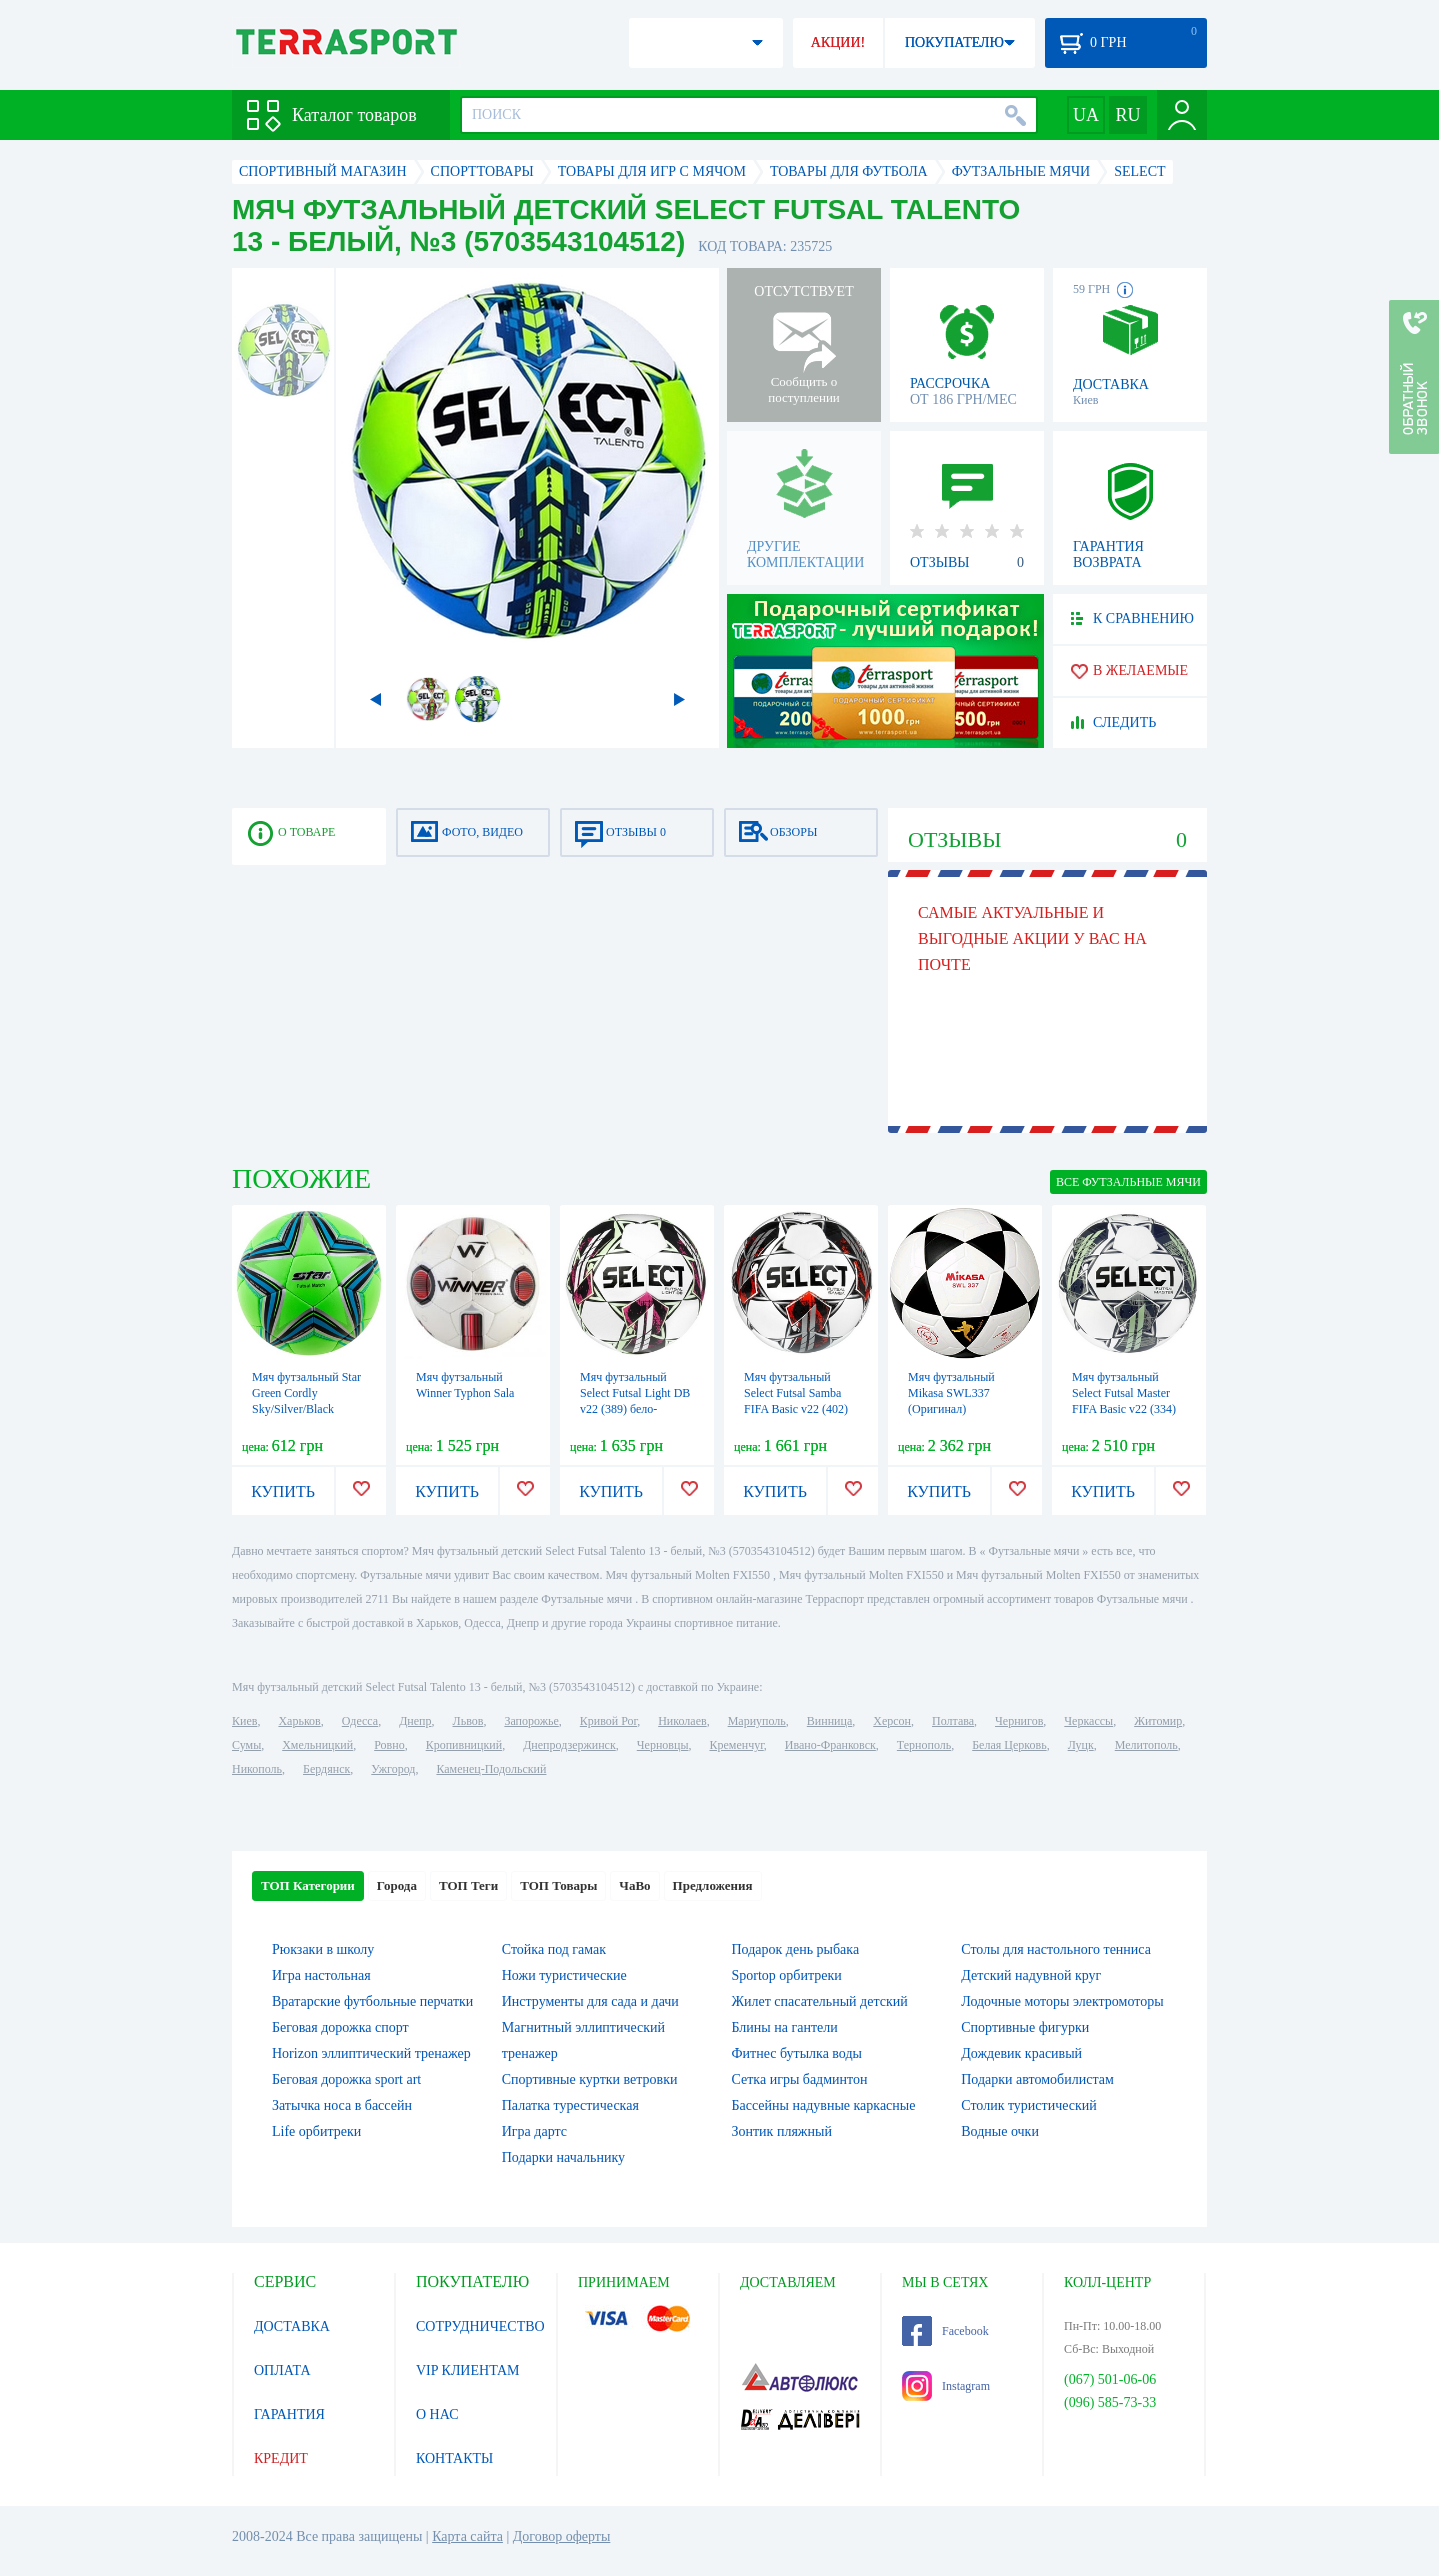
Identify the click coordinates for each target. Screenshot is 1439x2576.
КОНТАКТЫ (454, 2458)
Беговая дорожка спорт (340, 2027)
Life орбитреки (316, 2131)
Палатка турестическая (570, 2105)
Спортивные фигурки (1025, 2027)
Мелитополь (1146, 1745)
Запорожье (531, 1721)
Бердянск (326, 1769)
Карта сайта (467, 2536)
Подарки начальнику (563, 2157)
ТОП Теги (468, 1885)
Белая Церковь (1009, 1745)
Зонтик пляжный (782, 2131)
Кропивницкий (464, 1745)
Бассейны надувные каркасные (824, 2105)
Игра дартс (534, 2131)
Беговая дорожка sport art (346, 2079)
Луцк (1081, 1745)
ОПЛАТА (282, 2370)
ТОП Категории (308, 1885)
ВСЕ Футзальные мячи (1128, 1182)
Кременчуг (736, 1745)
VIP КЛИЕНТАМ (468, 2370)
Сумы (246, 1745)
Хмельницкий (317, 1745)
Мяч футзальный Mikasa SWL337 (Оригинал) (951, 1393)
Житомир (1158, 1721)
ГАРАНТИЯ (289, 2414)
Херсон (892, 1721)
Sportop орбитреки (787, 1975)
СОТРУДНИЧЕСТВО (480, 2326)
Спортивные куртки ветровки (590, 2079)
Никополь (257, 1769)
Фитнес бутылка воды (797, 2053)
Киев (244, 1721)
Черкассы (1088, 1721)
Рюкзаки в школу (323, 1949)
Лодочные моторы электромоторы (1062, 2001)
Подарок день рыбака (796, 1949)
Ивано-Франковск (830, 1745)
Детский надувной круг (1031, 1975)
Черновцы (663, 1745)
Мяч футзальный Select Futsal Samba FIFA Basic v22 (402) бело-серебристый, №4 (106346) (796, 1409)
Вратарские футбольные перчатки (372, 2001)
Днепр (415, 1721)
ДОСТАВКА (292, 2326)
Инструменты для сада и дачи (590, 2001)
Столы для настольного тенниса (1056, 1949)
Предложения (713, 1885)
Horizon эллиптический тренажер (371, 2053)
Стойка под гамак (554, 1949)
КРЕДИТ (281, 2458)
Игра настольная (321, 1975)
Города (397, 1885)
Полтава (953, 1721)
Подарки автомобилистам (1037, 2079)
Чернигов (1019, 1721)
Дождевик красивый (1021, 2053)
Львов (468, 1721)
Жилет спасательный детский (820, 2001)
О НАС (437, 2414)
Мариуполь (757, 1721)
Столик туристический (1029, 2105)
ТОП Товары (558, 1885)
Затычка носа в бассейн (342, 2105)
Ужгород (393, 1769)
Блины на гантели (785, 2027)
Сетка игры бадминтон (800, 2079)
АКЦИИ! (838, 42)
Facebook (945, 2331)
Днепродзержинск (569, 1745)
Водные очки (1000, 2131)
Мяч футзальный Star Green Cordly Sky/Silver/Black (306, 1393)
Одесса (360, 1721)
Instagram (946, 2386)
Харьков (299, 1721)
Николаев (682, 1721)
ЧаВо (634, 1885)
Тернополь (924, 1745)
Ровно (389, 1745)
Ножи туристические (564, 1975)
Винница (829, 1721)
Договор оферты (562, 2536)
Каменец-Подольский (491, 1769)
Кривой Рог (608, 1721)
